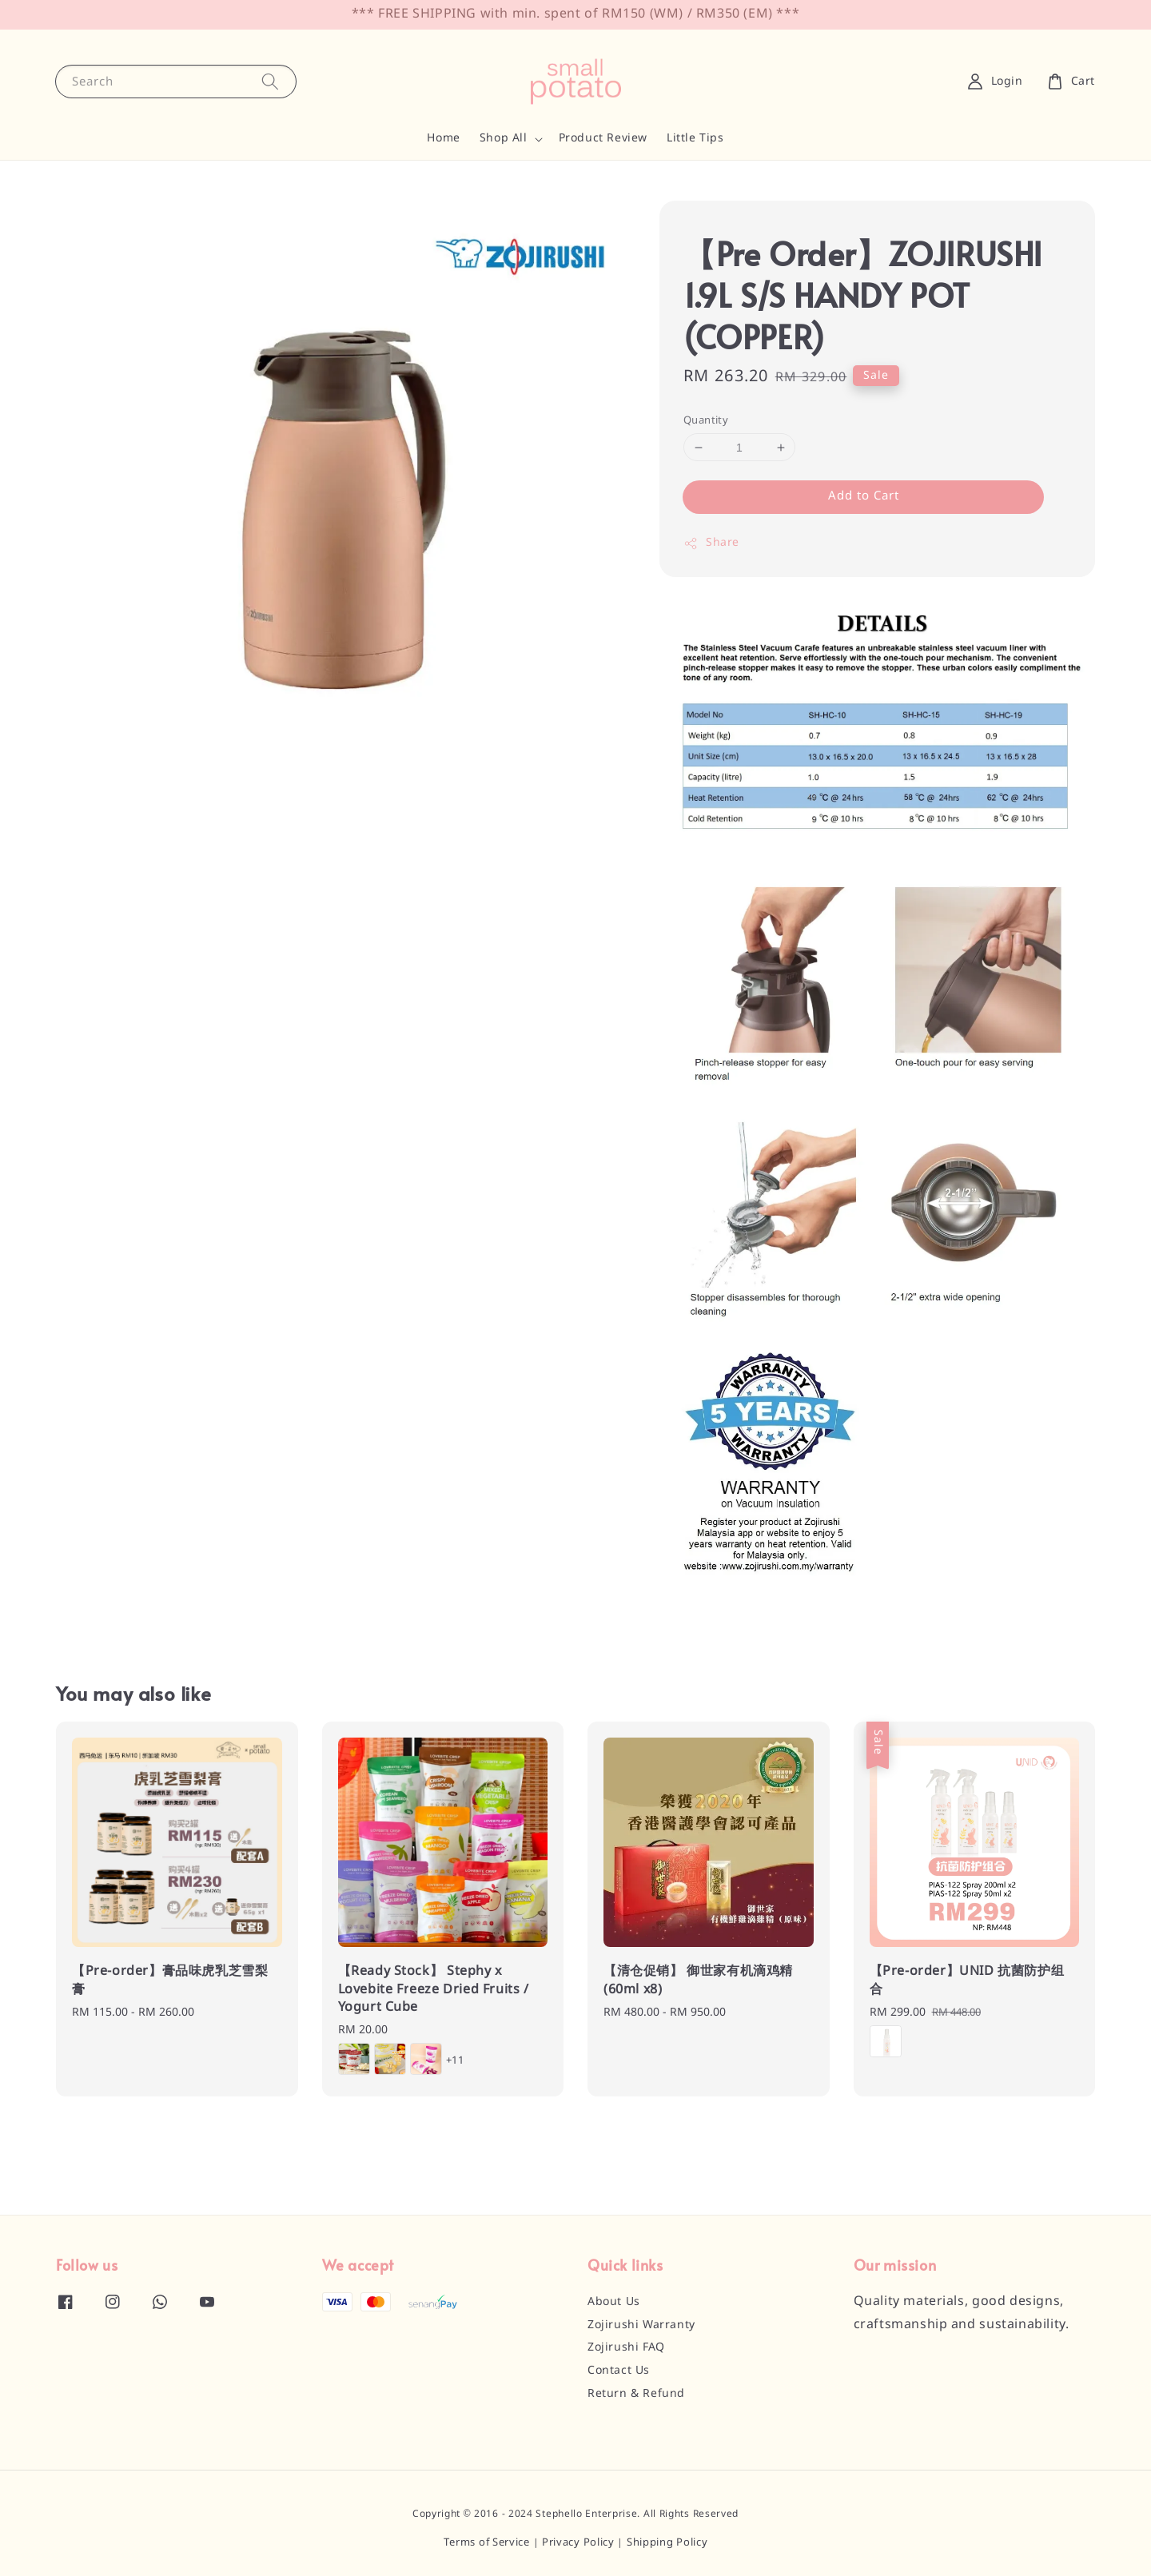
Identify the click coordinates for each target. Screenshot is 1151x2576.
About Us (613, 2302)
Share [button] (711, 543)
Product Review (603, 138)
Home (443, 138)
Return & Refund (636, 2394)
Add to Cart (863, 496)
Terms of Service (487, 2543)
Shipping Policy (667, 2543)
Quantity (705, 421)
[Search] (270, 81)
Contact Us (618, 2370)
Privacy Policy (578, 2543)
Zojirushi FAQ (626, 2347)
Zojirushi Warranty (641, 2325)
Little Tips (695, 138)
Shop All (504, 138)
